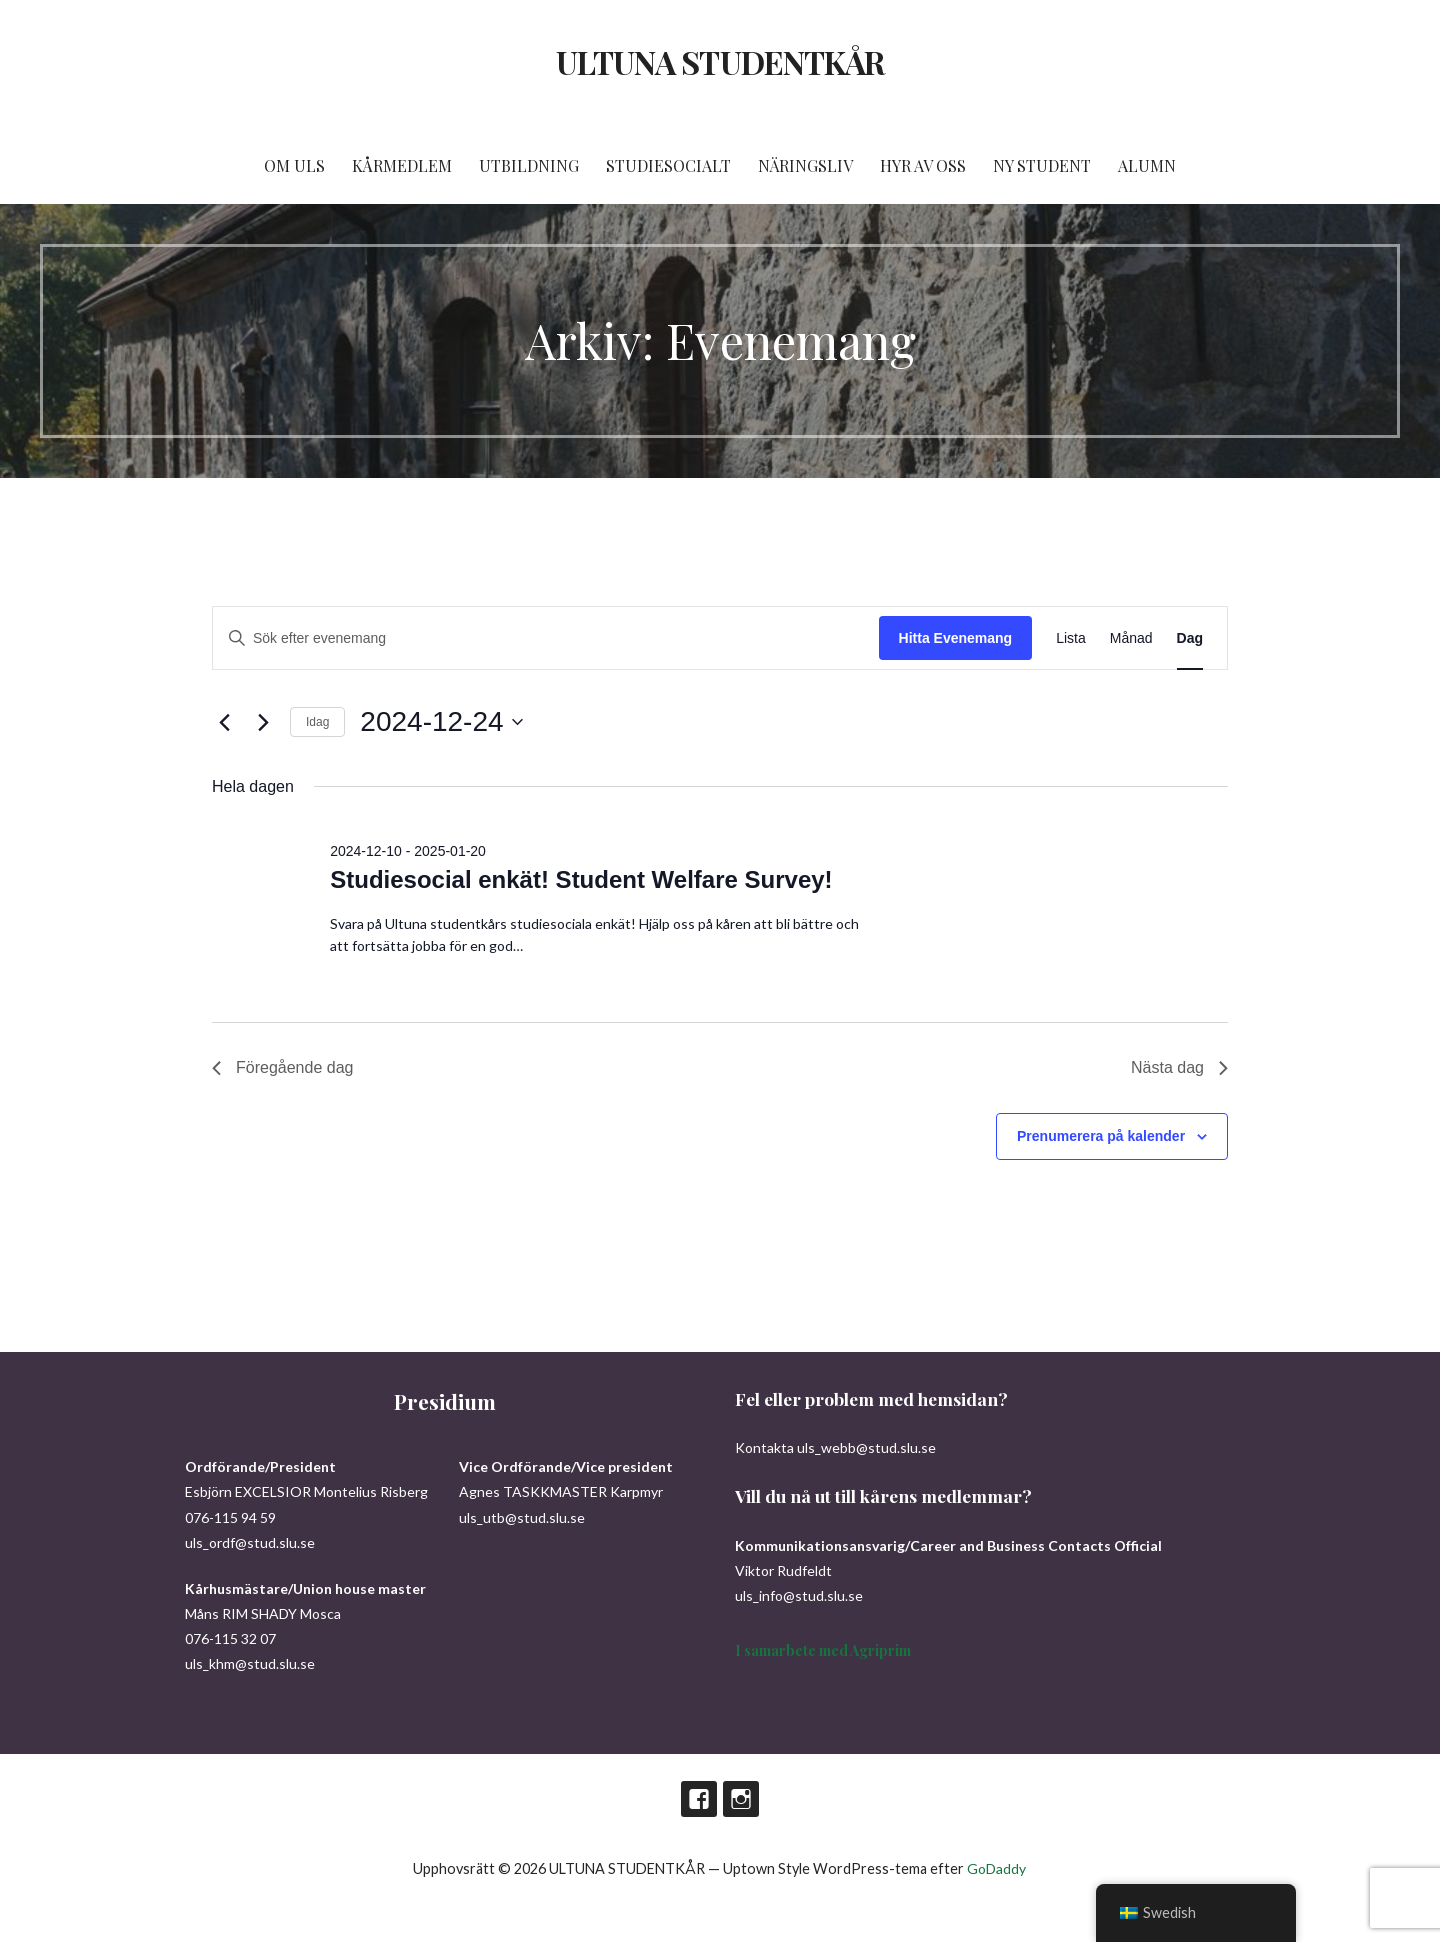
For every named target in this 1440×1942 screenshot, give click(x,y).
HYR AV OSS (923, 165)
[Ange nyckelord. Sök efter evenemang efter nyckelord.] (546, 638)
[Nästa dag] (263, 722)
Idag (317, 722)
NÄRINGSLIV (805, 165)
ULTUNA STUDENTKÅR (720, 61)
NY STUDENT (1042, 165)
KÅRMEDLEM (402, 165)
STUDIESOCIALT (668, 165)
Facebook (699, 1799)
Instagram (741, 1799)
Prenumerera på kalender (1101, 1136)
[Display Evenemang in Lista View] (1071, 638)
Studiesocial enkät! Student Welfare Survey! (581, 879)
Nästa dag (1179, 1067)
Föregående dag (282, 1067)
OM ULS (294, 165)
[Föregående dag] (224, 722)
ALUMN (1147, 165)
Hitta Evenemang (956, 638)
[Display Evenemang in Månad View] (1131, 638)
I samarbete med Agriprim (823, 1650)
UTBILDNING (529, 165)
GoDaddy (996, 1868)
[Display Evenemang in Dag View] (1190, 638)
